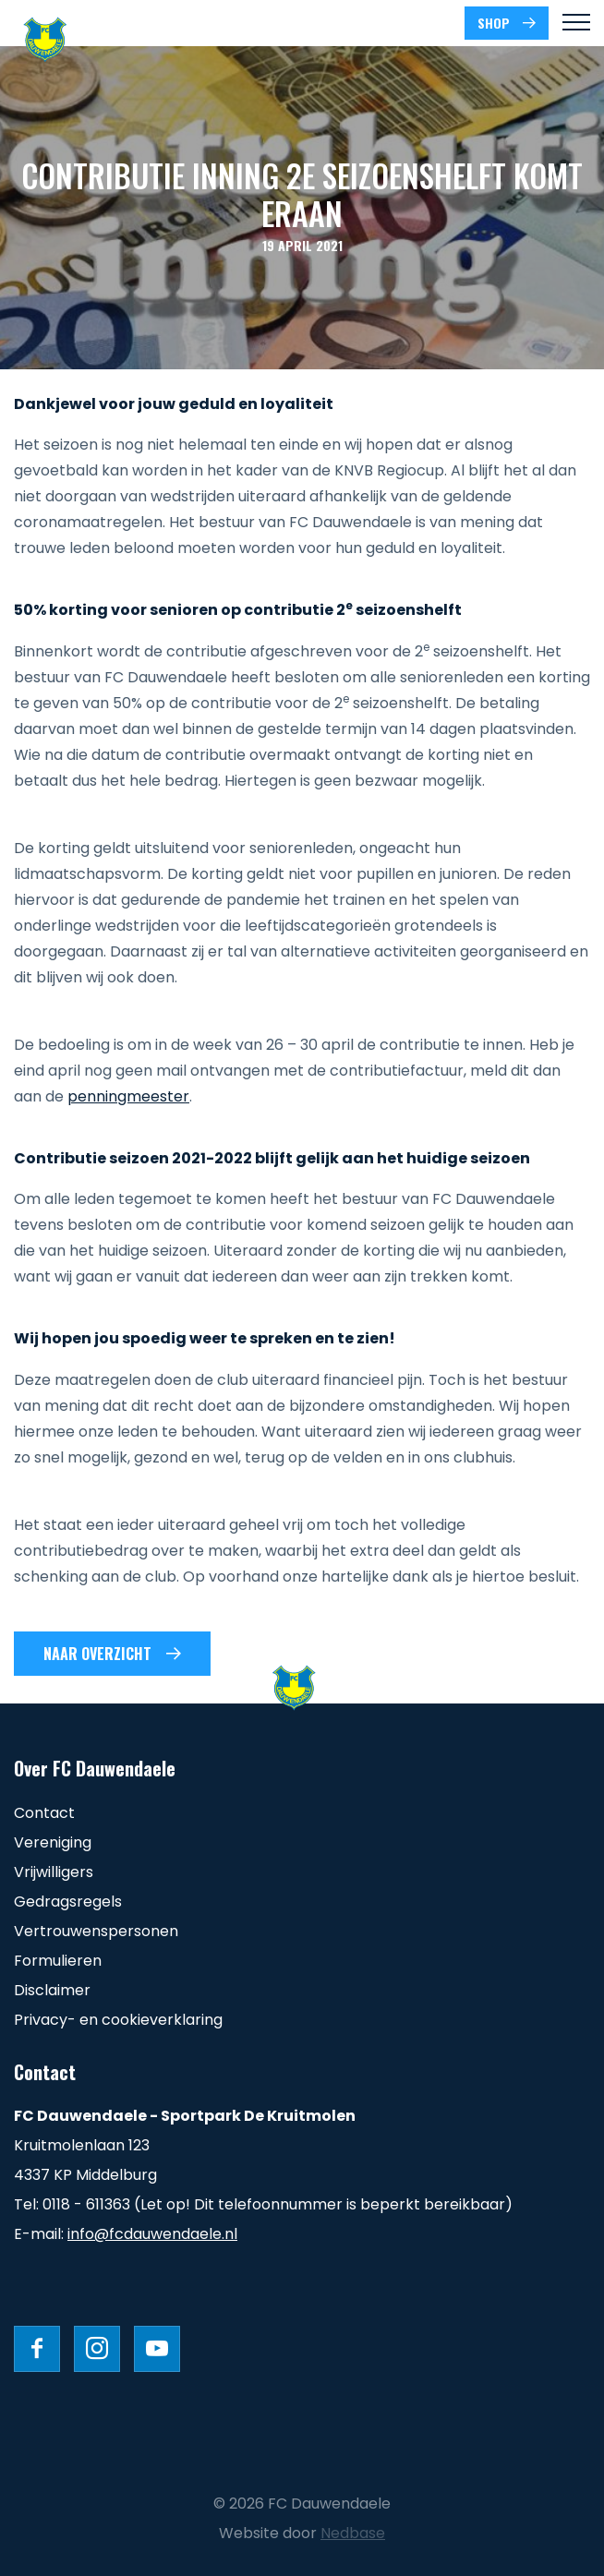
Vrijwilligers (53, 1872)
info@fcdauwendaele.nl (152, 2234)
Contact (44, 1813)
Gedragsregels (68, 1901)
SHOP (493, 22)
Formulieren (58, 1960)
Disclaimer (52, 1990)
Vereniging (52, 1842)
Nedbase (352, 2533)
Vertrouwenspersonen (96, 1931)
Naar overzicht (97, 1654)
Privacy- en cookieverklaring (118, 2019)
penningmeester (128, 1096)
